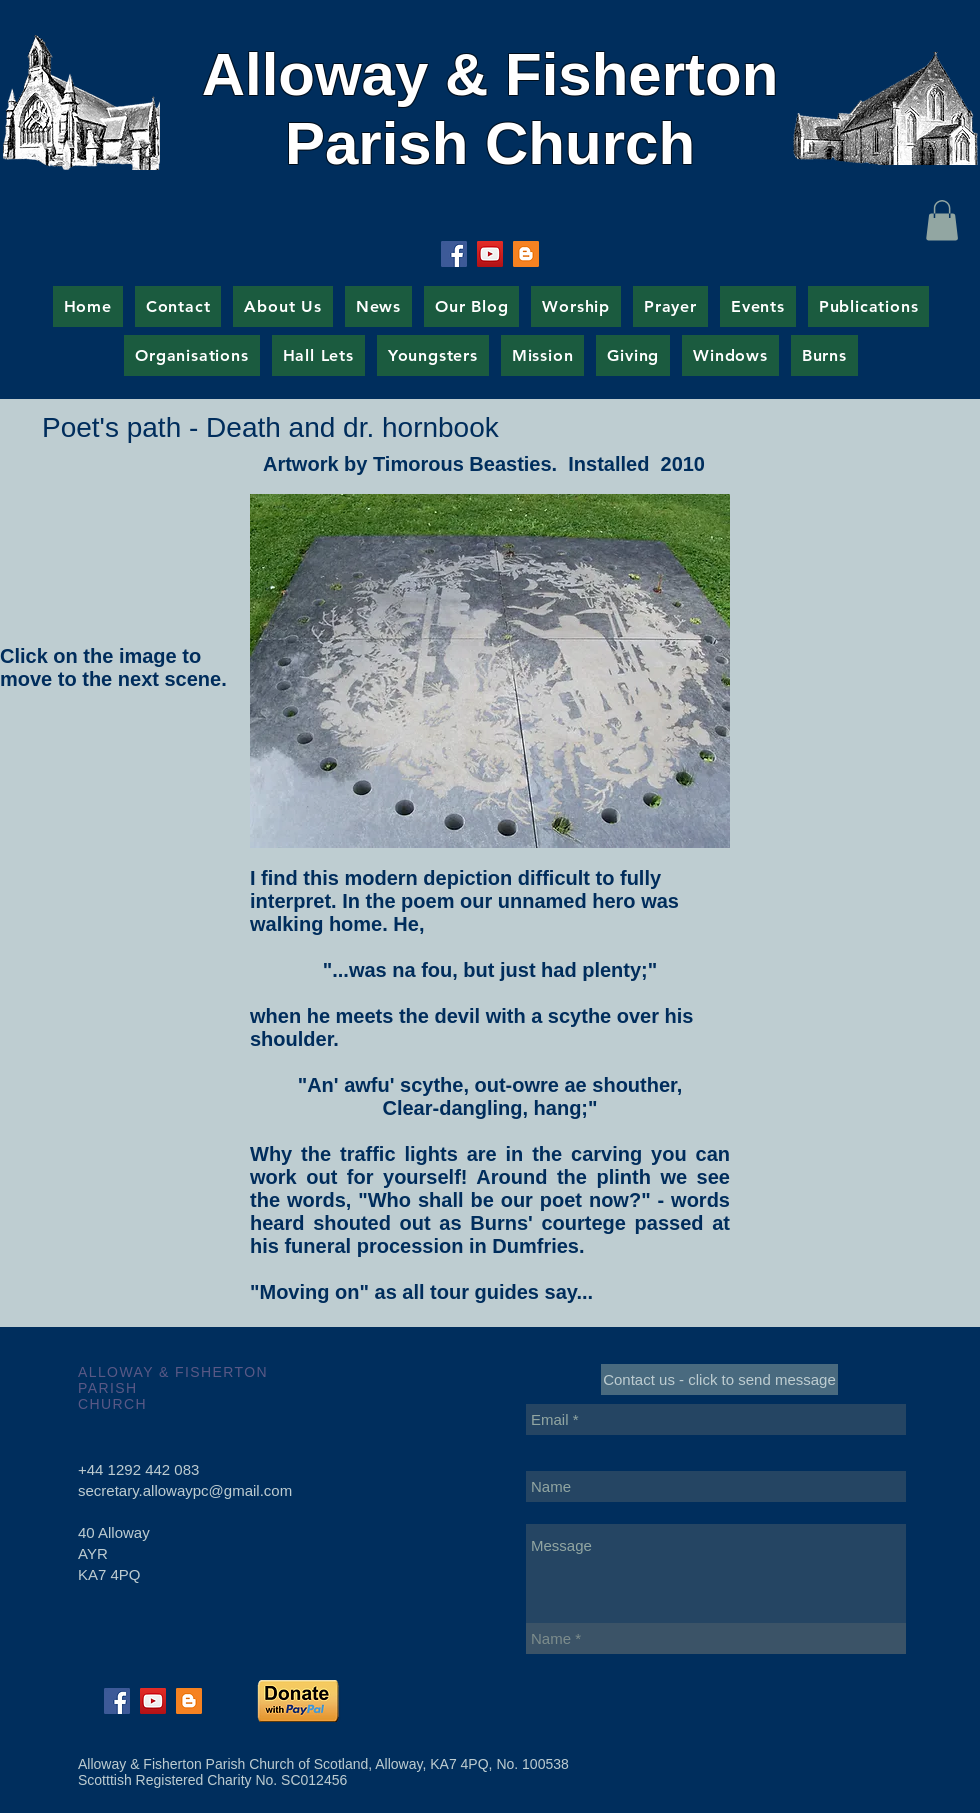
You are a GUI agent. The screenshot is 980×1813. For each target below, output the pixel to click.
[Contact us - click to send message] (719, 1379)
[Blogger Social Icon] (526, 254)
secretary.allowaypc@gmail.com (185, 1490)
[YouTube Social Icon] (490, 254)
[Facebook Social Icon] (454, 254)
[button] (942, 220)
